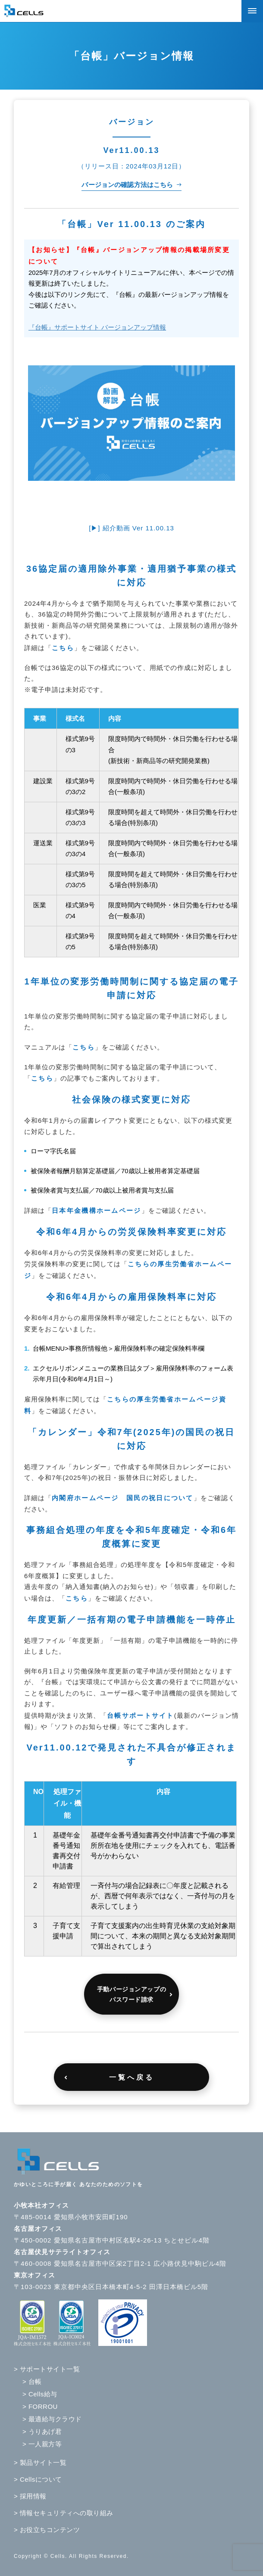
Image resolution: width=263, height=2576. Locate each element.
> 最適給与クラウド (52, 2419)
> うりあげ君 (42, 2431)
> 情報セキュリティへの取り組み (63, 2513)
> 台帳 (32, 2381)
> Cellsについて (38, 2479)
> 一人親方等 (42, 2444)
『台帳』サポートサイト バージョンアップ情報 (97, 327)
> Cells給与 (39, 2394)
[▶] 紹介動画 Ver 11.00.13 (131, 528)
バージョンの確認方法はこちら (127, 184)
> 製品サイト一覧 (40, 2462)
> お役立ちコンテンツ (47, 2529)
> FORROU (40, 2406)
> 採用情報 (30, 2496)
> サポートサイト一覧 (47, 2369)
